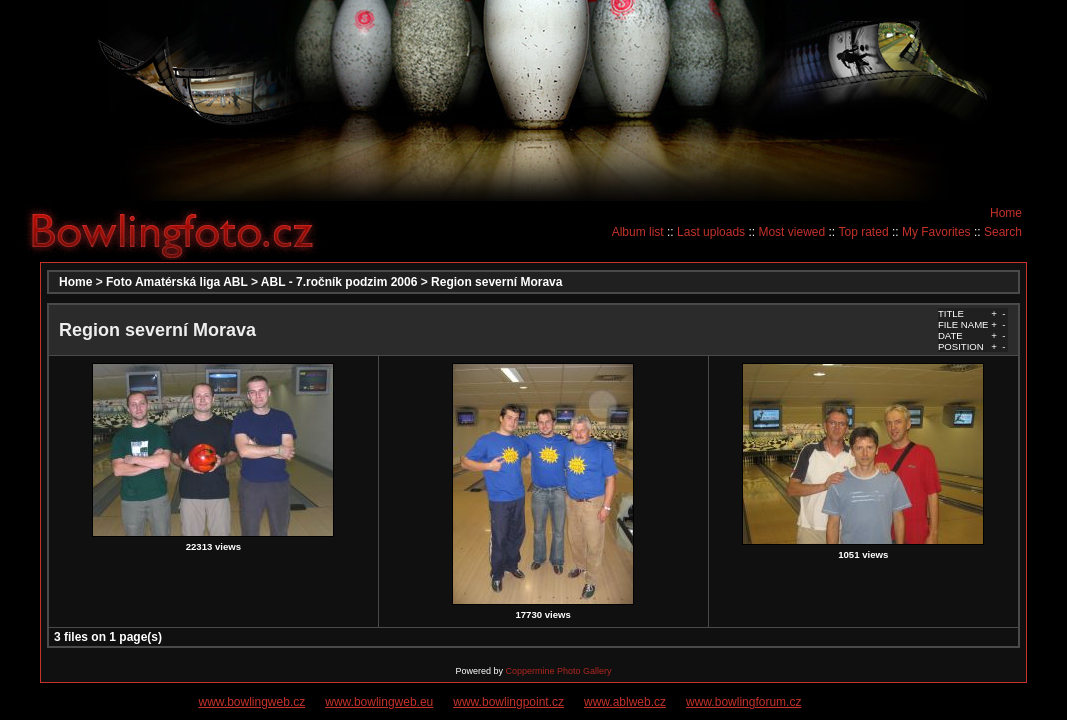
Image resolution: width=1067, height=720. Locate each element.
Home (1006, 213)
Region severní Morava (496, 282)
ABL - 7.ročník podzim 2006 (339, 282)
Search (1003, 232)
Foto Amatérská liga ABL (177, 282)
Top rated (864, 232)
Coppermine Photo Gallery (558, 671)
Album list (638, 232)
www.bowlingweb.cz (252, 702)
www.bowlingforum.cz (743, 702)
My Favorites (936, 232)
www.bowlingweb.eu (379, 702)
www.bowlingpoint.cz (508, 702)
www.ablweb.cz (625, 702)
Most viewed (791, 232)
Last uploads (711, 232)
